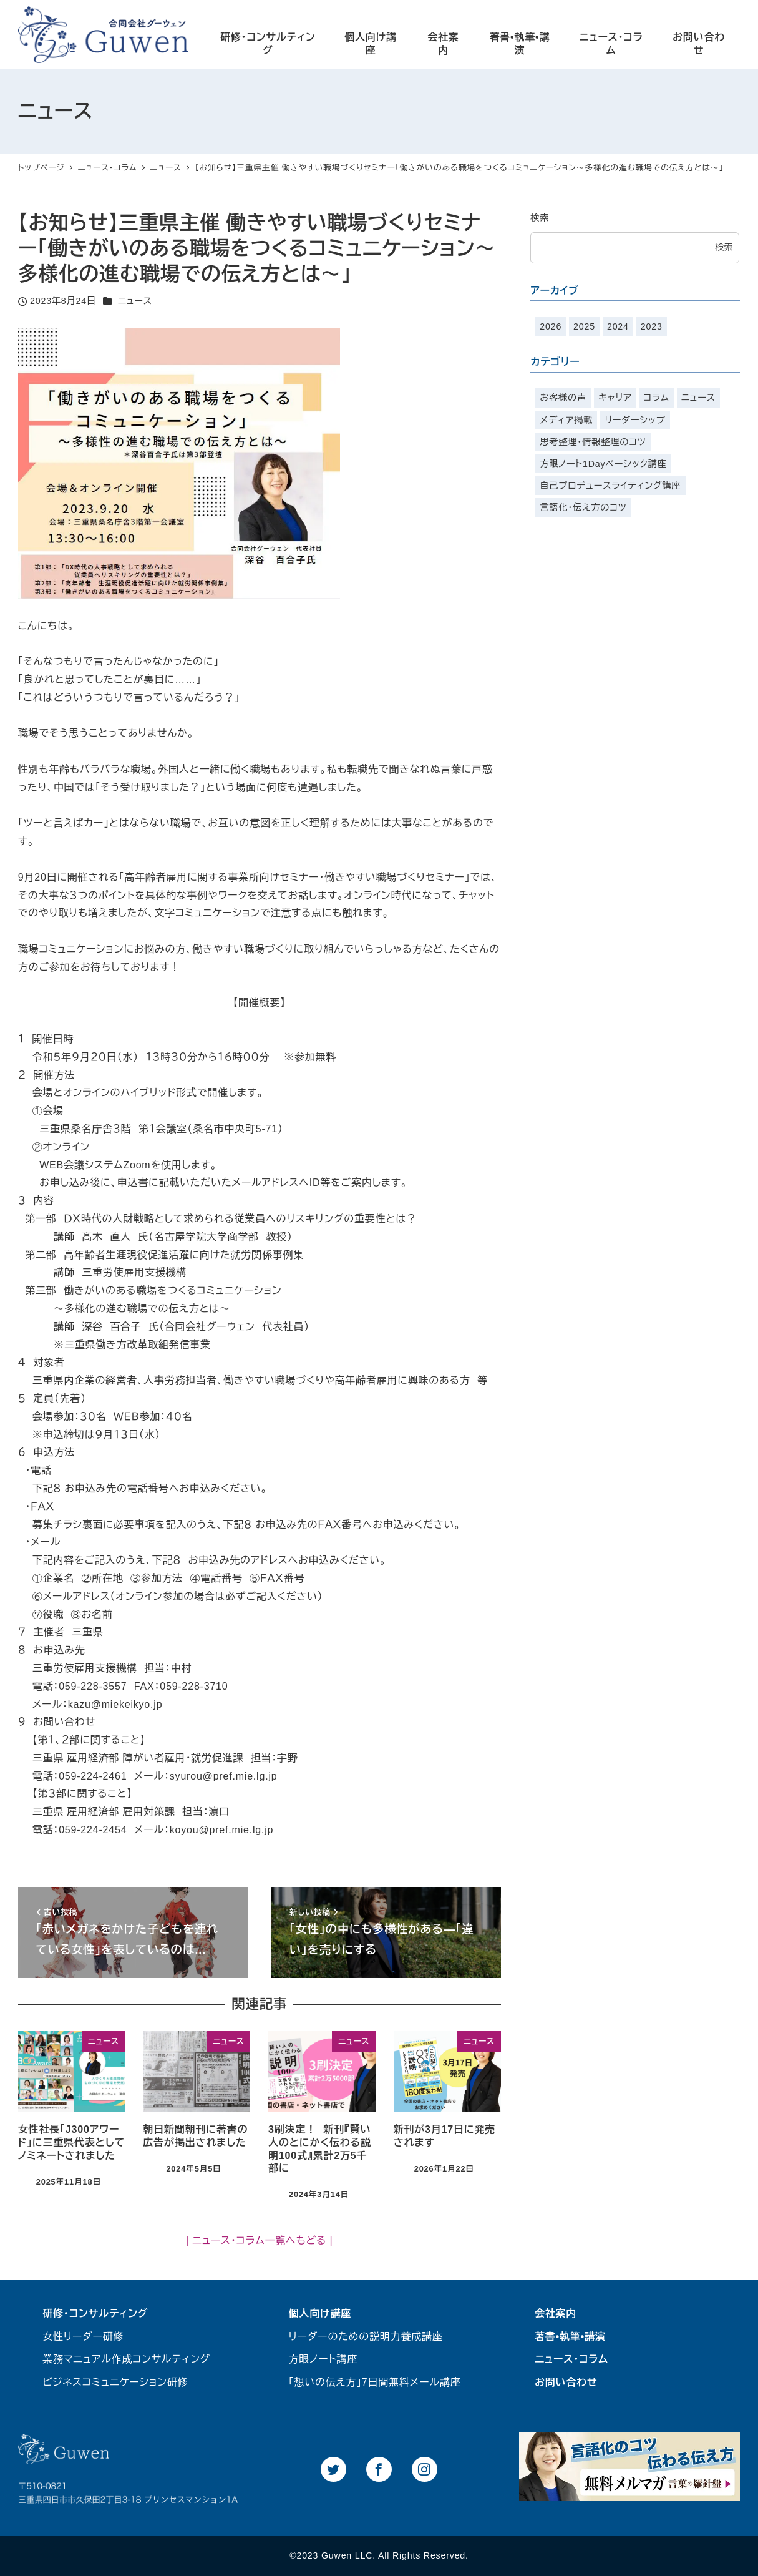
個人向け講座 (320, 2313)
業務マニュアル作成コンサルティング (126, 2359)
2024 (618, 326)
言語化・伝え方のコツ (583, 507)
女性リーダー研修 (83, 2336)
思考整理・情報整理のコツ (593, 442)
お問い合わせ (566, 2382)
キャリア (615, 398)
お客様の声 (563, 398)
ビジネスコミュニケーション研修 (115, 2382)
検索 (539, 218)
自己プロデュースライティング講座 (610, 486)
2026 (550, 326)
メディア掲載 (566, 420)
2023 (652, 326)
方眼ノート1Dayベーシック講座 (603, 464)
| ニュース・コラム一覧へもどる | (259, 2240)
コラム (656, 398)
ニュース (135, 301)
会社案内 (555, 2313)
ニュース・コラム (571, 2359)
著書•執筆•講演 (570, 2336)
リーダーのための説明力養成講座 (366, 2336)
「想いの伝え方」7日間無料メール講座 (375, 2382)
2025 (584, 326)
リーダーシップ (635, 420)
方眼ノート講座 (323, 2359)
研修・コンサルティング (95, 2313)
